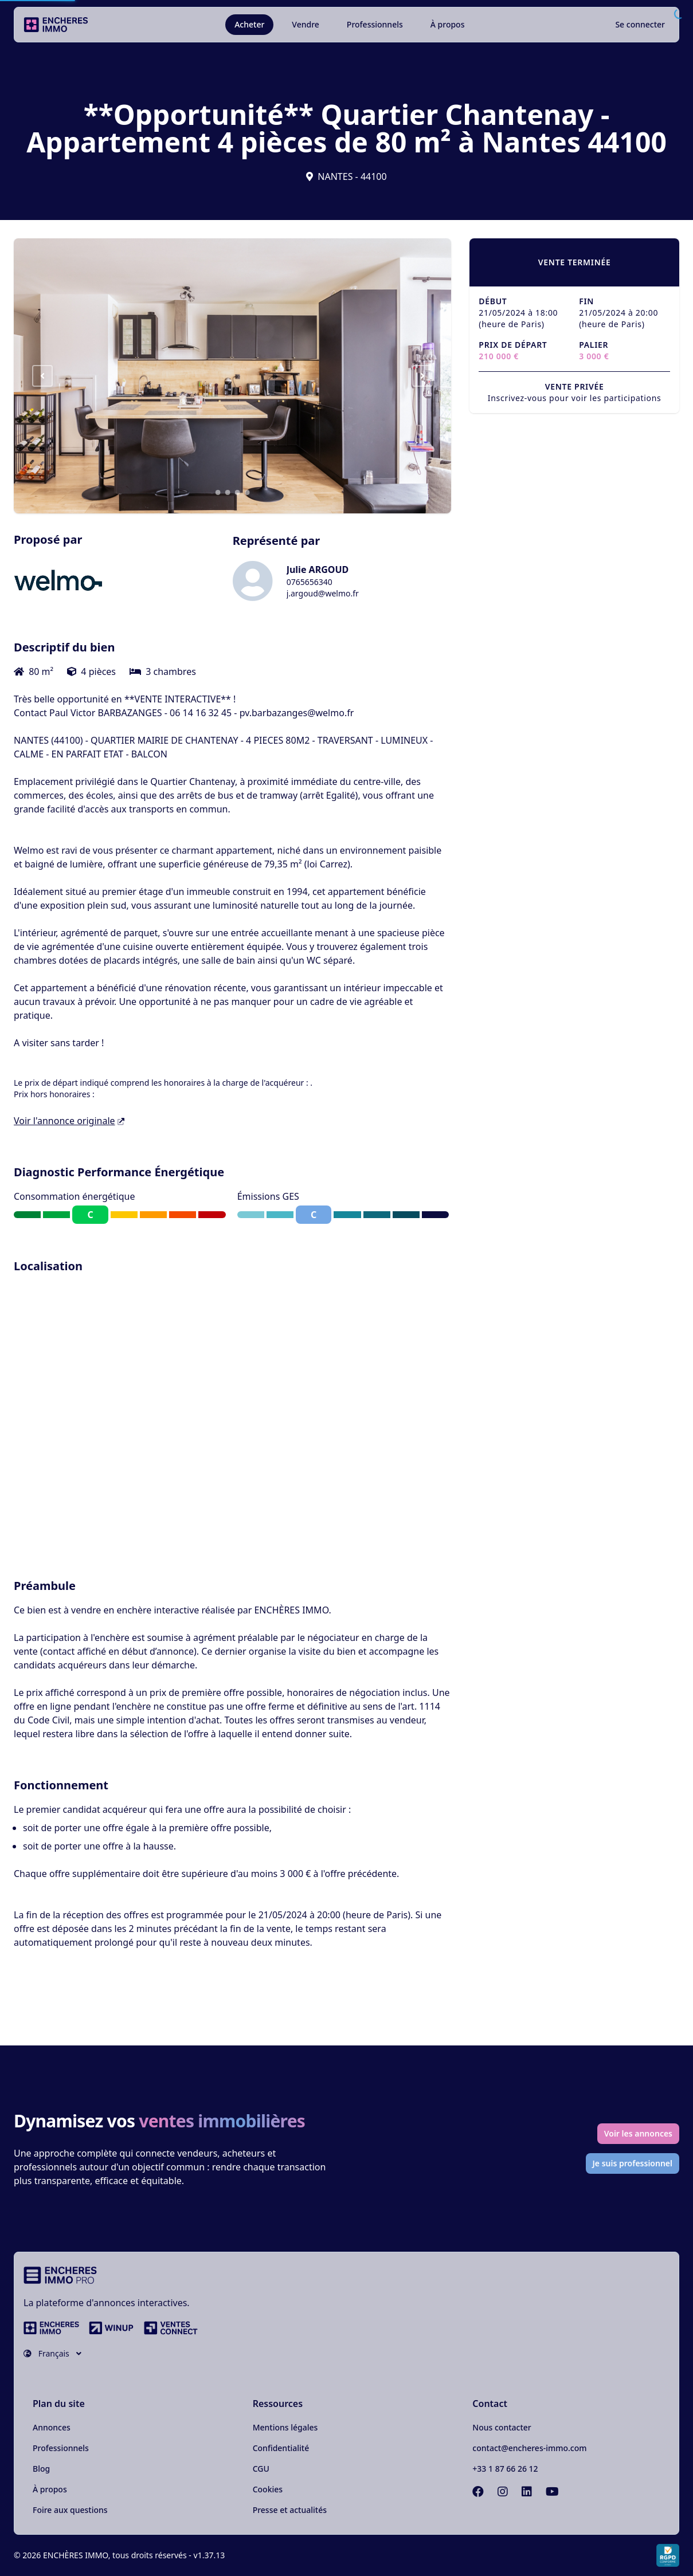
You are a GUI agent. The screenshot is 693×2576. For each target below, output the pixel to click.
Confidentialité (281, 2448)
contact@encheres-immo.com (529, 2448)
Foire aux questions (70, 2509)
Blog (41, 2468)
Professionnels (375, 24)
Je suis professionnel (633, 2163)
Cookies (268, 2489)
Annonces (52, 2427)
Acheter (249, 24)
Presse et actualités (290, 2509)
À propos (447, 24)
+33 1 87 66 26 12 (505, 2468)
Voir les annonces (638, 2133)
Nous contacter (501, 2427)
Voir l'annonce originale (69, 1120)
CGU (261, 2468)
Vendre (305, 24)
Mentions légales (285, 2427)
